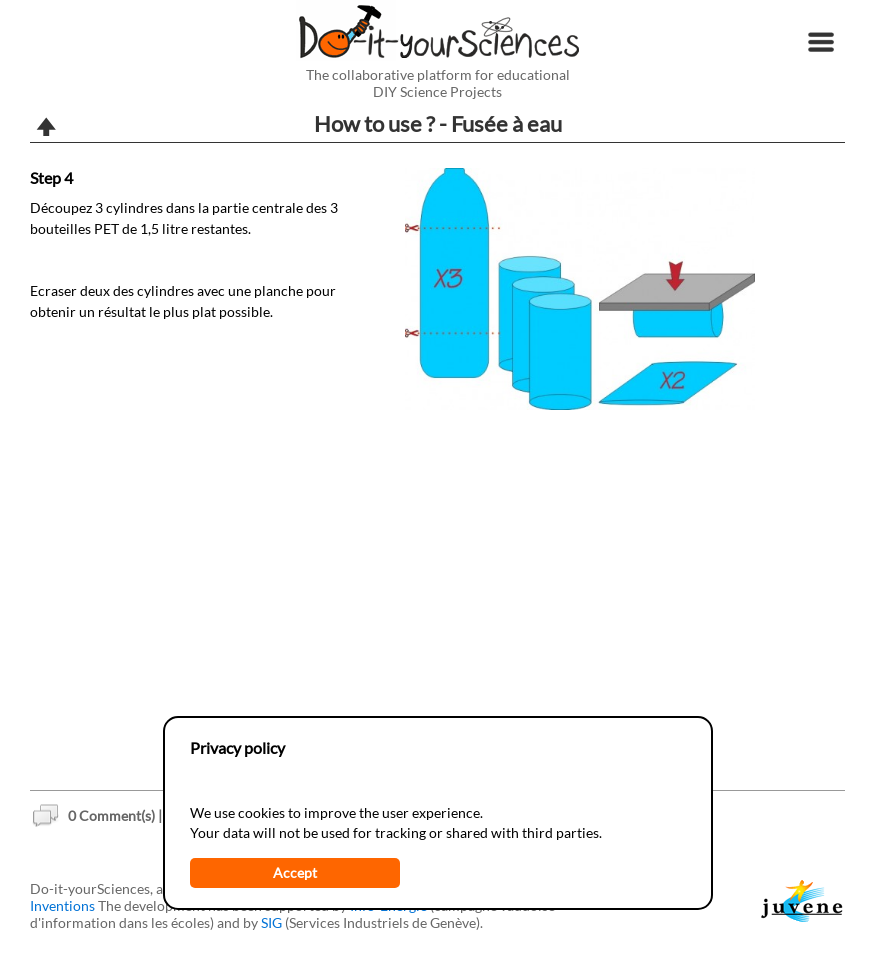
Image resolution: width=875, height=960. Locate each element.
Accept (295, 872)
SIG (271, 922)
